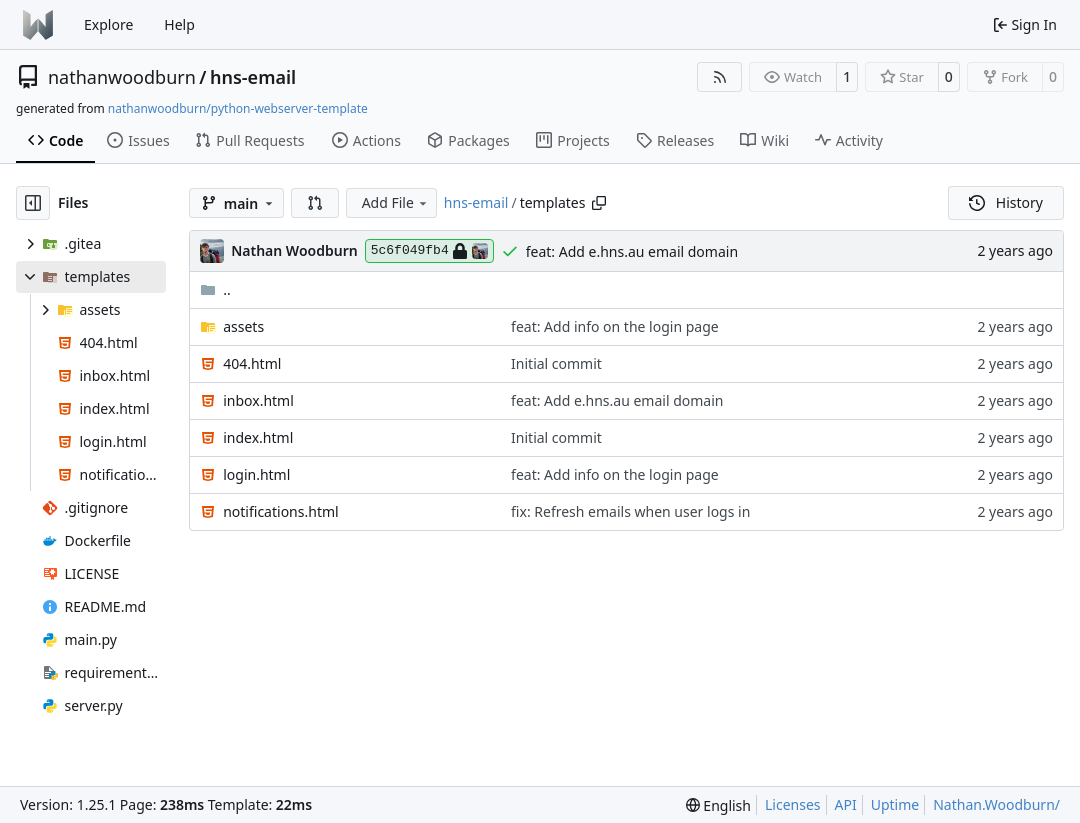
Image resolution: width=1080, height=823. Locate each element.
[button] (315, 203)
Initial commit (556, 363)
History (1006, 202)
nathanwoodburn (122, 77)
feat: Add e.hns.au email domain (632, 251)
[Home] (38, 25)
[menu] (718, 805)
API (846, 804)
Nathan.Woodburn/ (996, 804)
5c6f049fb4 (429, 251)
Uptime (895, 804)
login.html (256, 474)
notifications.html (280, 511)
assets (243, 326)
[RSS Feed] (720, 77)
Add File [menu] (396, 202)
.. (215, 289)
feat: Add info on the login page (615, 326)
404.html (252, 363)
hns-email (253, 77)
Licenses (793, 804)
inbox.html (258, 400)
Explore (108, 24)
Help (179, 24)
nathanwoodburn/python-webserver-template (238, 108)
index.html (258, 437)
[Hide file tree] (33, 203)
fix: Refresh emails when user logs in (630, 511)
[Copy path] (599, 203)
